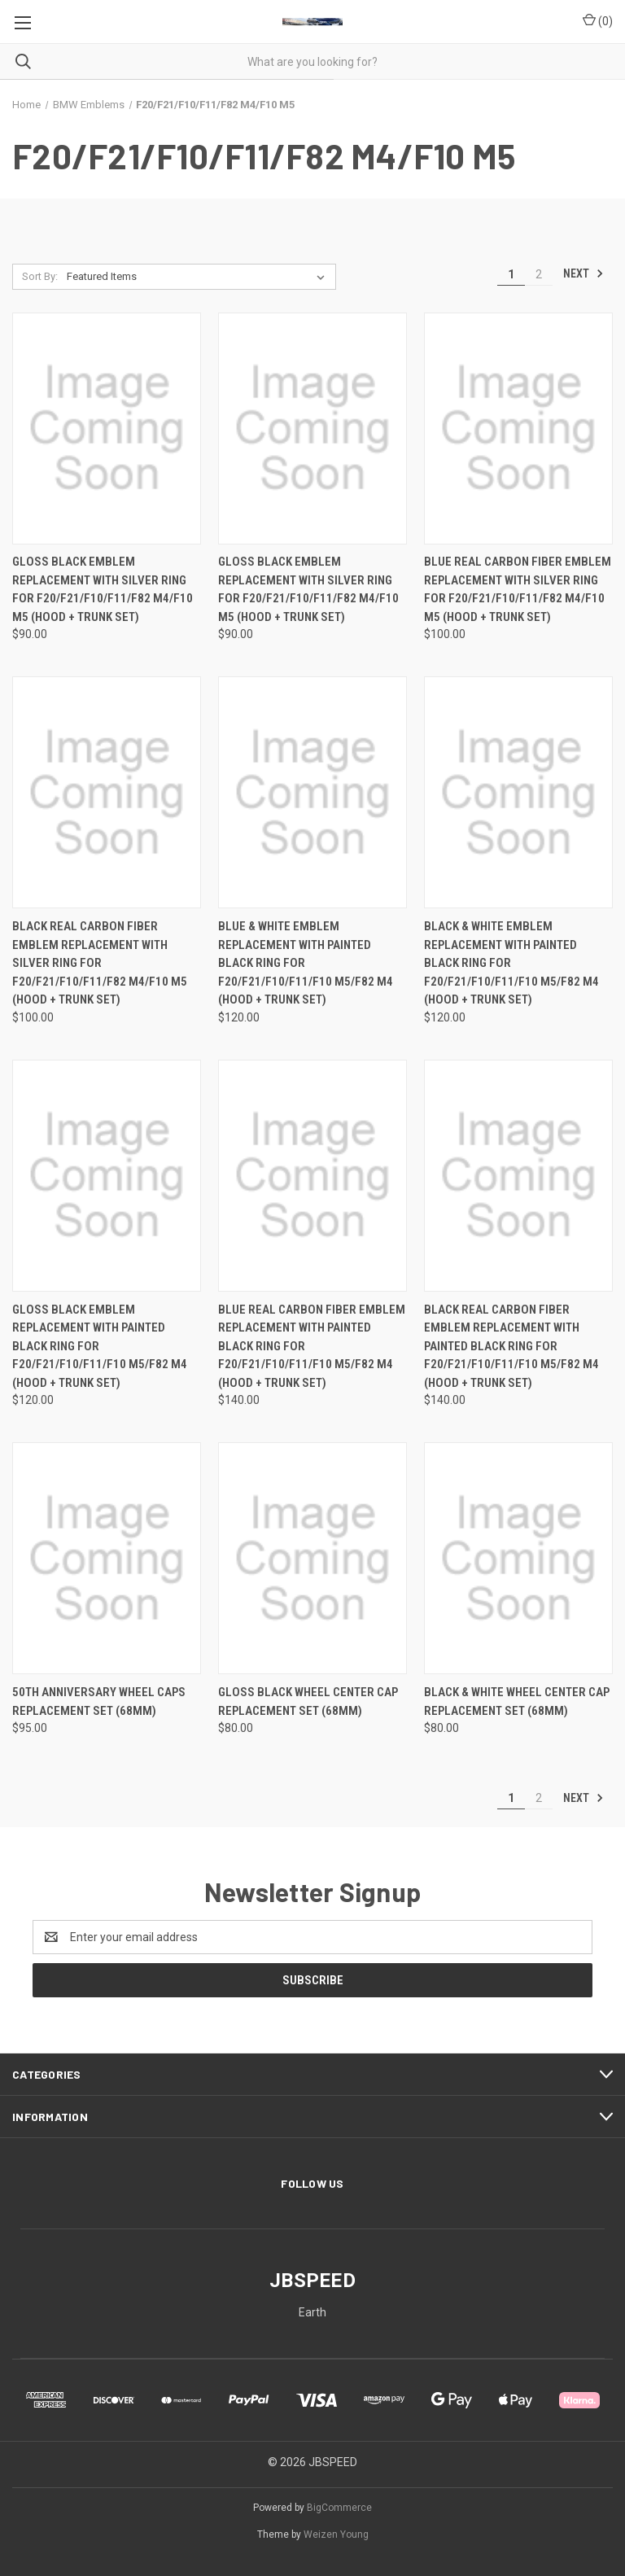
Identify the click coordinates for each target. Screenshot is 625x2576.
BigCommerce (339, 2507)
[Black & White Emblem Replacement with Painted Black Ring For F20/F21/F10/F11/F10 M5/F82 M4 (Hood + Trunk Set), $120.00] (518, 792)
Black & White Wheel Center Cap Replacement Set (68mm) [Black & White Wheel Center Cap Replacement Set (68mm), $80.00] (517, 1701)
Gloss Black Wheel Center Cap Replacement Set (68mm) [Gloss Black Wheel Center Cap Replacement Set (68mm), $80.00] (308, 1701)
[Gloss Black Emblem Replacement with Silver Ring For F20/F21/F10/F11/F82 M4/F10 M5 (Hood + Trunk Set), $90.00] (106, 428)
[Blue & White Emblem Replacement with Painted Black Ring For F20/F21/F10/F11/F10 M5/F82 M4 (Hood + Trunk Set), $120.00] (312, 792)
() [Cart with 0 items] (598, 20)
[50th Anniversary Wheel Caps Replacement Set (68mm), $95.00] (106, 1558)
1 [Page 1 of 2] (511, 274)
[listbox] (199, 277)
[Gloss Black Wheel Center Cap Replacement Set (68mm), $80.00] (312, 1558)
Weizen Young (336, 2534)
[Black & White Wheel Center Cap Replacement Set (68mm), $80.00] (518, 1558)
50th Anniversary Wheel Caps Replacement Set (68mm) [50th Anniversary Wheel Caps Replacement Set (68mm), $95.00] (99, 1701)
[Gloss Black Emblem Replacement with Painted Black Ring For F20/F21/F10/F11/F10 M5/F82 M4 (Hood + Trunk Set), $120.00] (106, 1175)
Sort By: (40, 276)
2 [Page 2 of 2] (538, 274)
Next (583, 273)
